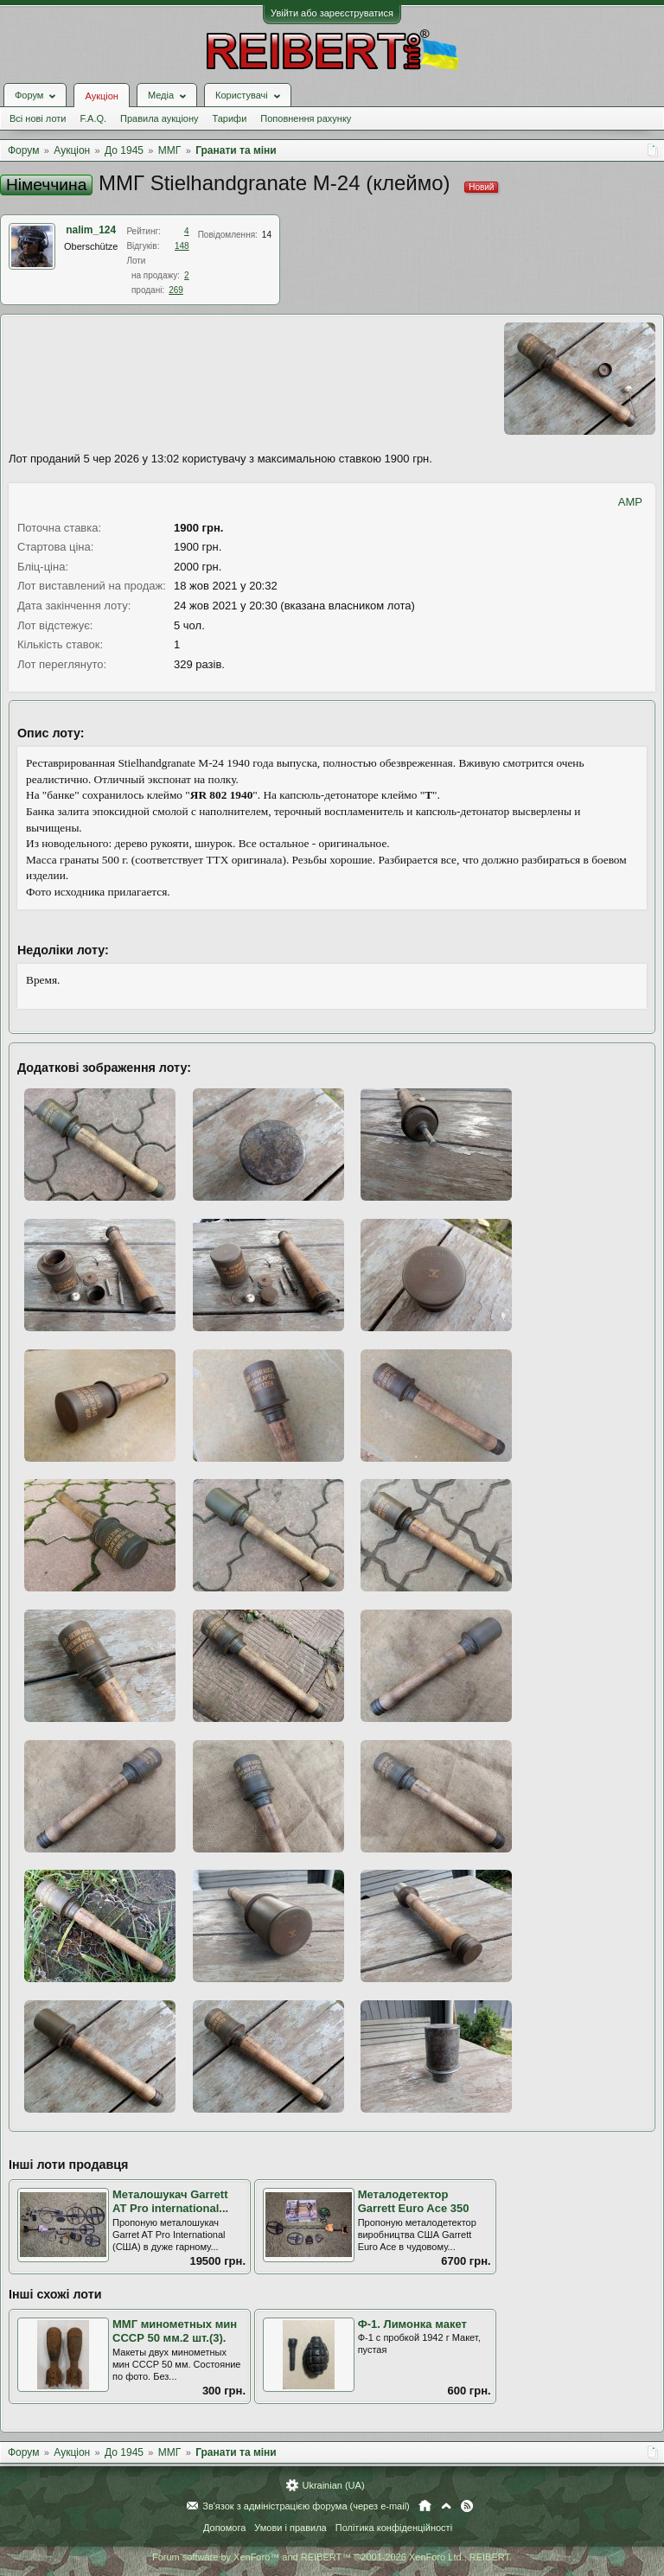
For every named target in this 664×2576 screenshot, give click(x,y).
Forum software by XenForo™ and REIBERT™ (332, 2557)
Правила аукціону (159, 118)
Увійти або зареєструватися (332, 13)
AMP (630, 501)
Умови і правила (290, 2527)
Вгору (446, 2506)
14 (266, 234)
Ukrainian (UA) (333, 2485)
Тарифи (230, 118)
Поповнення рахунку (305, 118)
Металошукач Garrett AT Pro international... (170, 2202)
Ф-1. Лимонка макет (412, 2324)
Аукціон (101, 96)
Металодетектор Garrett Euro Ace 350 (413, 2202)
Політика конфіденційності (393, 2527)
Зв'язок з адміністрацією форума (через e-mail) (306, 2506)
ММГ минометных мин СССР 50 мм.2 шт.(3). (174, 2331)
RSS (467, 2506)
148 (182, 246)
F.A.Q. (93, 118)
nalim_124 (91, 230)
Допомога (224, 2527)
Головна (424, 2506)
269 (176, 290)
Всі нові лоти (38, 118)
